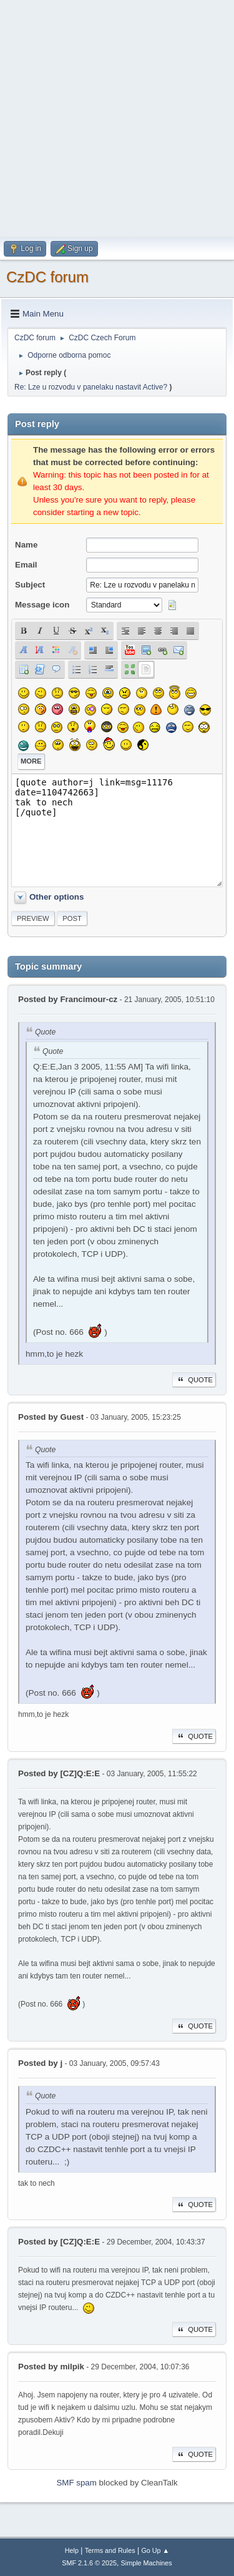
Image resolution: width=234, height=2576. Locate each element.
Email (26, 564)
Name (26, 544)
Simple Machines (146, 2563)
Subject (30, 584)
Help (72, 2550)
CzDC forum (47, 276)
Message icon (42, 604)
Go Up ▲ (155, 2550)
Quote (194, 1380)
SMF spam (76, 2482)
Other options (56, 897)
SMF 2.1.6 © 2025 (89, 2563)
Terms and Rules (110, 2550)
